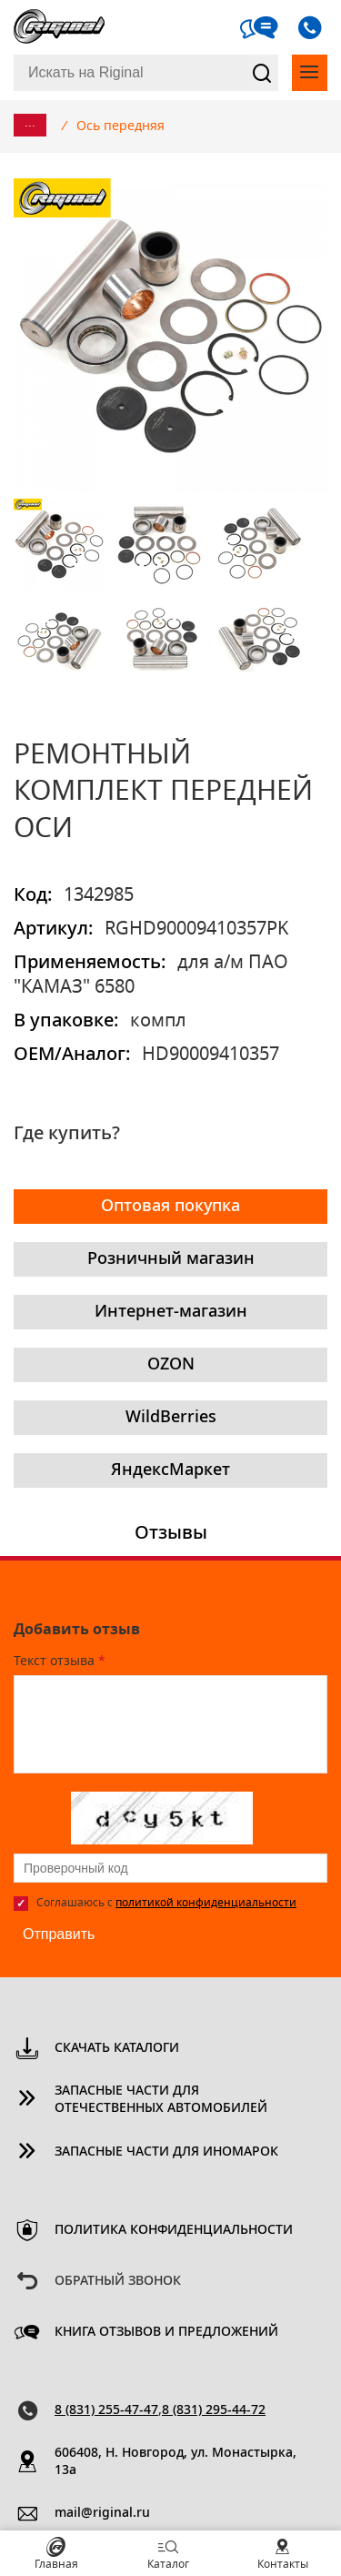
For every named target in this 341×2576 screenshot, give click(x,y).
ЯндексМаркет (170, 1470)
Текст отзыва (59, 1661)
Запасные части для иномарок (166, 2152)
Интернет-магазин (171, 1312)
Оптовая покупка (170, 1206)
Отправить (59, 1934)
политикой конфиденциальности (205, 1902)
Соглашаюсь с (166, 1902)
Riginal (59, 27)
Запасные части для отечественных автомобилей (161, 2100)
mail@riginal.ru (102, 2513)
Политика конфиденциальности (174, 2230)
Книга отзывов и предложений (166, 2332)
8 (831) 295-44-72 (214, 2410)
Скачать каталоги (117, 2048)
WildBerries (170, 1417)
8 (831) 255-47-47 (106, 2410)
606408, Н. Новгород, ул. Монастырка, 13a (175, 2462)
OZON (171, 1365)
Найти (262, 73)
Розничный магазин (171, 1259)
